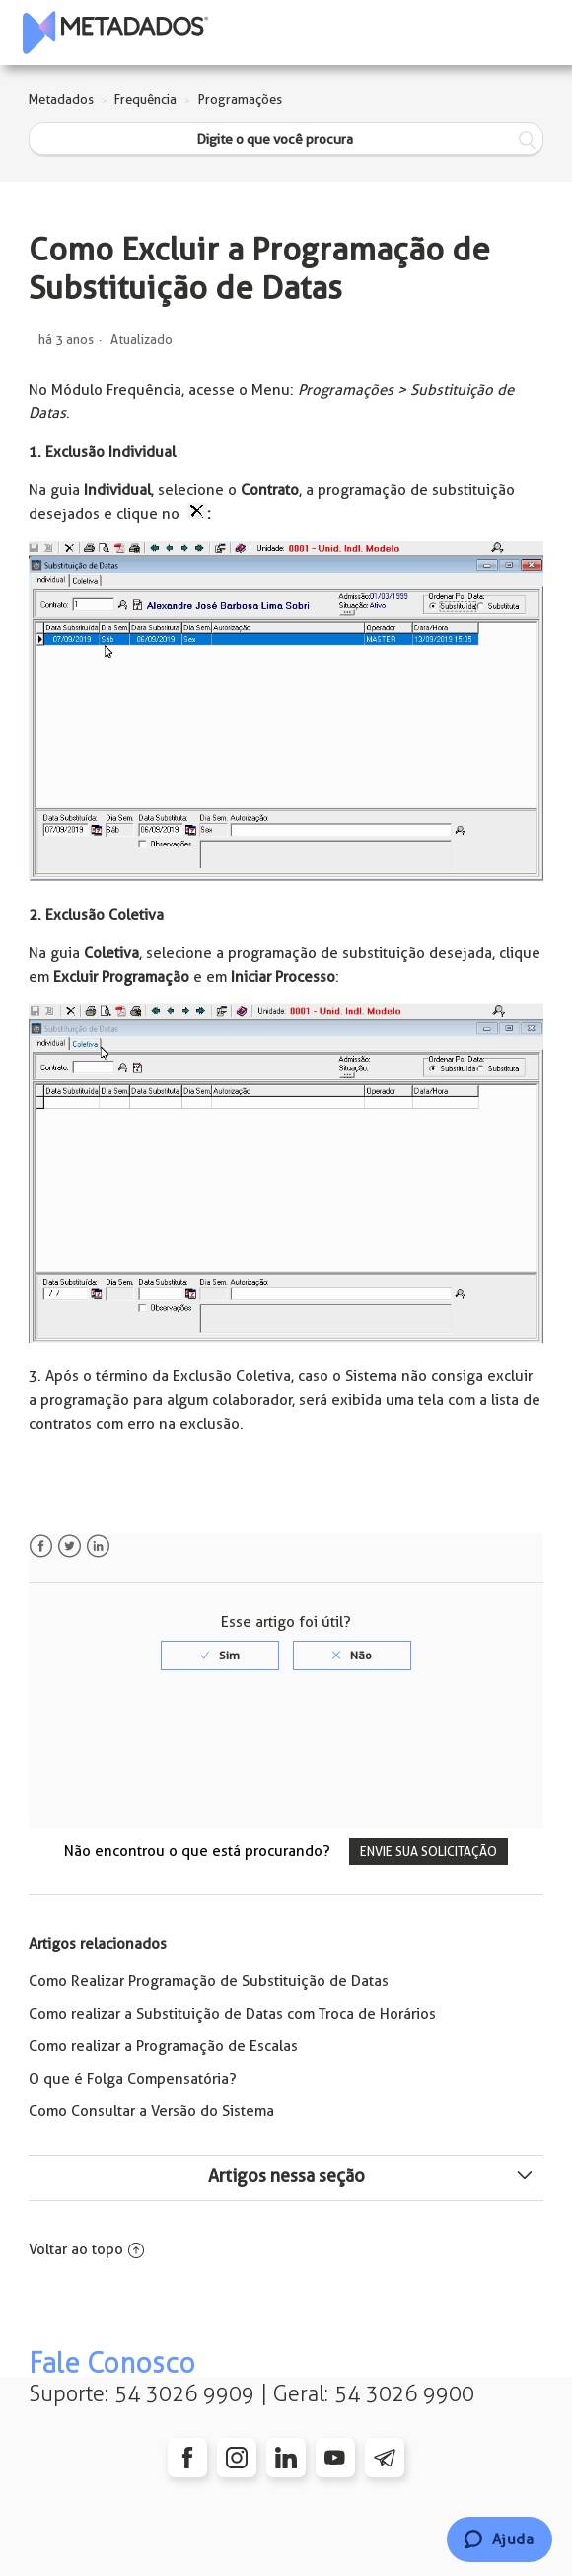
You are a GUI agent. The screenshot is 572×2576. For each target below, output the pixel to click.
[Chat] (499, 2539)
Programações (240, 99)
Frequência (145, 99)
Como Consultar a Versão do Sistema (151, 2111)
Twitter (69, 1546)
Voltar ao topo (86, 2249)
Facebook (41, 1546)
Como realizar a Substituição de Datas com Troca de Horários (232, 2014)
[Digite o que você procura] (286, 139)
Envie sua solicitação (428, 1851)
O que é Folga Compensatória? (133, 2079)
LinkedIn (98, 1546)
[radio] (220, 1655)
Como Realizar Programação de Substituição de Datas (209, 1981)
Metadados (61, 99)
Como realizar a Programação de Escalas (163, 2046)
